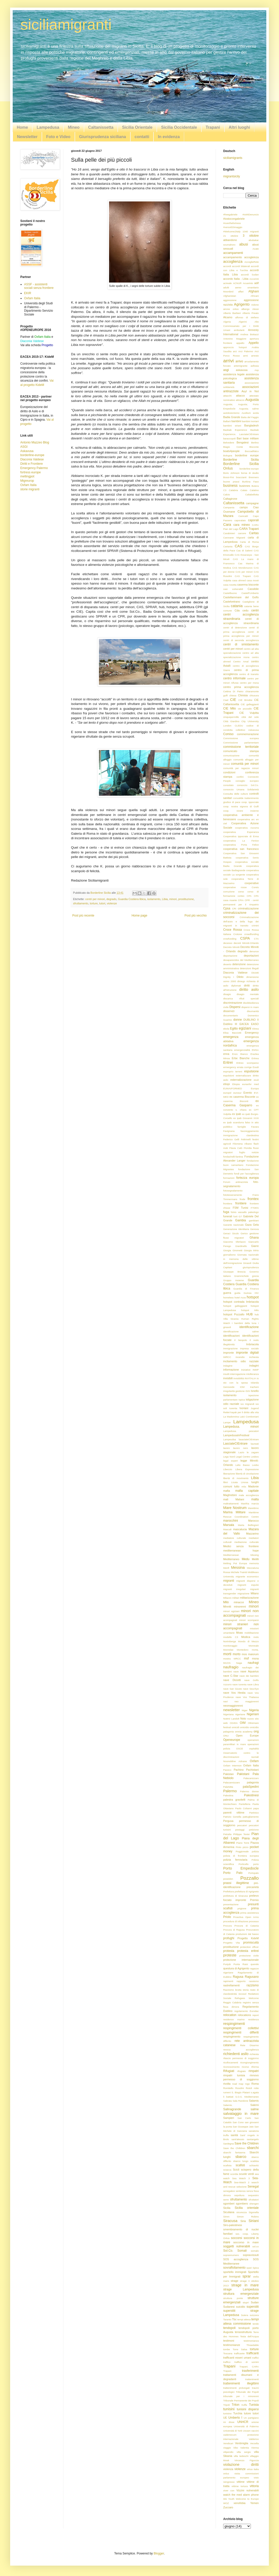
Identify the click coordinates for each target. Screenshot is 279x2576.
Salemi (254, 2104)
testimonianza (251, 2340)
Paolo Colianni (243, 1808)
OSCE (239, 1748)
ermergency (229, 1067)
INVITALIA (250, 1378)
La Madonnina (231, 1416)
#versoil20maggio (232, 227)
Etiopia (236, 1084)
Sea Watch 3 (241, 2178)
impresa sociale (249, 1348)
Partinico (254, 1812)
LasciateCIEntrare (235, 1443)
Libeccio (227, 1469)
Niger (245, 1710)
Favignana (229, 1131)
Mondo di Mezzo (248, 1641)
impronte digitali (247, 1352)
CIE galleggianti (250, 704)
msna (255, 1658)
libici (225, 1482)
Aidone (255, 304)
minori (173, 899)
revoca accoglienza (241, 2049)
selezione (241, 2186)
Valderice (254, 2439)
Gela (256, 1224)
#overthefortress (232, 223)
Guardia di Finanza (246, 1288)
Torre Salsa (240, 2349)
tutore (247, 2413)
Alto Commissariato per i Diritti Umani (241, 326)
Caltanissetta (101, 127)
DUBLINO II (251, 1019)
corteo (241, 895)
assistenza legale (234, 374)
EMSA (255, 1050)
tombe (226, 2349)
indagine (227, 1365)
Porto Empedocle (241, 1868)
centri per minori (95, 899)
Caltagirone (230, 498)
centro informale (234, 678)
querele (255, 1964)
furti (235, 1216)
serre (226, 2199)
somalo (255, 2250)
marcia (255, 1503)
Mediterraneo (231, 1559)
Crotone (237, 934)
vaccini (255, 2430)
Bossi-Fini (228, 477)
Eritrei (228, 1062)
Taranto (227, 2319)
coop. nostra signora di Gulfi (241, 806)
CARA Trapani (249, 529)
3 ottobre (251, 235)
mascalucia (240, 1529)
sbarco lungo (240, 2161)
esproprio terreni (232, 1071)
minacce (239, 1602)
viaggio (227, 2447)
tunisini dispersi (248, 2409)
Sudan (255, 2302)
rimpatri (254, 2071)
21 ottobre (230, 235)
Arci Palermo (245, 351)
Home (22, 127)
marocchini (230, 1520)
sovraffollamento (234, 2267)
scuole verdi (246, 2173)
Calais (243, 490)
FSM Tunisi (240, 1207)
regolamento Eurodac (246, 2011)
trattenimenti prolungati (236, 2387)
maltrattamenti (231, 1503)
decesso (227, 943)
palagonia (253, 1782)
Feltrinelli (246, 1139)
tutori (102, 903)
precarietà (253, 1887)
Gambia (240, 1220)
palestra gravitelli (234, 1799)
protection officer (249, 1947)
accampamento (232, 257)
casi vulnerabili (233, 589)
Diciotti (255, 972)
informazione (231, 1369)
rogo (247, 2083)
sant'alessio (238, 2139)
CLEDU (239, 725)
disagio (227, 994)
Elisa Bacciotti (232, 1032)
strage (234, 2280)
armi (245, 355)
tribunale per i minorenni (241, 2396)
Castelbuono (230, 593)
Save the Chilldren (234, 2148)
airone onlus (231, 309)
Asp (256, 370)
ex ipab (236, 1113)
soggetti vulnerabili (236, 2246)
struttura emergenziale (241, 2293)
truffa (244, 2404)
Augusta (252, 400)
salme (255, 2109)
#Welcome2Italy (231, 231)
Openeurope (231, 1740)
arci (235, 351)
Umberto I (235, 2417)
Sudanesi (229, 2306)
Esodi (256, 1067)
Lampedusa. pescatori (241, 1431)
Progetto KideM (248, 1938)
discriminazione (232, 1002)
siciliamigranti (66, 24)
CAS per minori (244, 571)
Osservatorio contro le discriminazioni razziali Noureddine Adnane (241, 1757)
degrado (111, 899)
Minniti (227, 1606)
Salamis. (228, 2105)
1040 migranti (250, 231)
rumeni (227, 2092)
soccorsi (236, 2238)
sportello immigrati (234, 2271)
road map (237, 2083)
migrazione (243, 1593)
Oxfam (254, 1761)
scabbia (254, 2161)
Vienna (255, 2447)
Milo (226, 1602)
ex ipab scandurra (233, 1122)
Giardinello (241, 1246)
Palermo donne (249, 1791)
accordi (227, 266)
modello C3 (230, 1637)
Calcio (226, 494)
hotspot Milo (250, 1310)
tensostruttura (243, 2332)
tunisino (227, 2413)
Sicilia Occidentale (179, 127)
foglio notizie (249, 1152)
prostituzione (186, 899)
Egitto (234, 1028)
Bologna (227, 455)
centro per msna (249, 682)
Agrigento (242, 304)
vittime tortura (240, 2486)
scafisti (240, 2165)
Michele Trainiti (239, 1572)
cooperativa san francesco (241, 848)
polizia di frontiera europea (241, 1855)
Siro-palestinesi (232, 2225)
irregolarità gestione (234, 1391)
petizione (254, 1829)
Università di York (232, 2430)
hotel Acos (240, 1297)
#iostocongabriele (234, 218)
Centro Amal (241, 661)
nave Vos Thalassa (247, 1697)
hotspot (253, 1297)
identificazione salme (241, 1331)
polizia (255, 1851)
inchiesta (254, 1357)
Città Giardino (231, 721)
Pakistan (228, 1774)
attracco (240, 400)
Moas (239, 1632)
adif (256, 283)
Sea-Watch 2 (241, 2182)
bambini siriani (232, 425)
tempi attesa (244, 2319)
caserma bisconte (248, 584)
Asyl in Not (250, 391)
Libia (165, 899)
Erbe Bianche (241, 1058)
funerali (227, 1216)
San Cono (238, 2122)
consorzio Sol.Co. (248, 785)
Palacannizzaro (231, 1782)
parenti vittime (233, 1812)
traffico (227, 2362)
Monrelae (228, 1649)
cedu (245, 610)
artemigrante (241, 365)
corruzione (229, 891)
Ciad (225, 700)
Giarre (255, 1245)
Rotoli (249, 2088)
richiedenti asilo (236, 2054)
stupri (246, 2302)
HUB (249, 1314)
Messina (238, 1567)
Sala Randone (240, 2100)
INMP (256, 1369)
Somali (242, 2250)
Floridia (248, 1148)
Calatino (254, 490)
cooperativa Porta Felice (241, 844)
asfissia (255, 365)
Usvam (247, 2430)
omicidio (244, 1727)
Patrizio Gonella (232, 1816)
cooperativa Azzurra (247, 827)
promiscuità (251, 1942)
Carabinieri (229, 533)
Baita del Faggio (250, 417)
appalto (240, 343)
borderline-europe (32, 455)
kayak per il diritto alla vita (245, 1412)
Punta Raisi (240, 1964)
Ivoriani (243, 1408)
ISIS (248, 1391)
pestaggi (240, 1829)
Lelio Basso (242, 1465)
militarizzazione (249, 1597)
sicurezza (241, 2212)
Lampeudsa (229, 1439)
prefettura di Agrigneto (247, 1891)
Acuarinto (248, 283)
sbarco (240, 2157)
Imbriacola (252, 1344)
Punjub (227, 1964)
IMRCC (227, 1357)
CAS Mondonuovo (242, 567)
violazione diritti (241, 2464)
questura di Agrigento (236, 1968)
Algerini (243, 321)
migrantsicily (231, 176)
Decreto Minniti (231, 947)
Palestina (228, 1795)
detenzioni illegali (249, 968)
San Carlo (244, 2118)
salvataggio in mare (241, 2114)
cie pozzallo (245, 708)
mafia (226, 1490)
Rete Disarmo (249, 2045)
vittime (241, 2481)
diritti (247, 985)
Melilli (255, 1559)
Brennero (254, 477)
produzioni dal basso (247, 1934)
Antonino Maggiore (234, 338)
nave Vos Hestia (234, 1692)
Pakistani (243, 1774)
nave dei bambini (249, 1675)
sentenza (241, 2191)
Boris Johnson (231, 473)
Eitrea (255, 1028)
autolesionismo (231, 413)
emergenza (230, 1037)
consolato (228, 785)
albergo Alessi (250, 309)
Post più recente (83, 915)
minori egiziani (231, 1611)
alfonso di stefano (247, 317)
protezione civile (249, 1955)
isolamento (153, 899)
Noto (243, 1718)
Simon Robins (248, 2216)
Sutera (244, 2315)
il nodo (254, 1340)
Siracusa (230, 2221)
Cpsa (226, 908)
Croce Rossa (232, 929)
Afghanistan (229, 295)
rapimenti (228, 1981)
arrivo (239, 361)
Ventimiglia (241, 2443)
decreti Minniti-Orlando (246, 943)
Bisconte (254, 446)
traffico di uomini (246, 2362)
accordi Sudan (250, 274)
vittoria (254, 2486)
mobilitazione (252, 1632)
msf (246, 1658)
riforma (255, 2066)
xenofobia (240, 2503)
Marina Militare (234, 1512)
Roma (255, 2083)
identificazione (249, 1327)
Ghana (254, 1237)
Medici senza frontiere (241, 1546)
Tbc (234, 2319)
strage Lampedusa (241, 2289)
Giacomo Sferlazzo (234, 1241)
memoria (254, 1563)
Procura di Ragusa (234, 1929)
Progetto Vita (231, 1942)
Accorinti (254, 278)
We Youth (228, 2498)
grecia (255, 1276)
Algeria (227, 321)
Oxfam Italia (32, 298)
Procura (227, 1925)
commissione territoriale (241, 747)
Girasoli (247, 1263)
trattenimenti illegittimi (241, 2383)
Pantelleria (244, 1804)
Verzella (254, 2443)
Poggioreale (242, 1851)
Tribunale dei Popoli (247, 2392)
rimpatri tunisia (234, 2075)
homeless (228, 1297)
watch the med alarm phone (241, 2494)
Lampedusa (48, 127)
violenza (228, 2469)
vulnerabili (252, 2490)
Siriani (254, 2221)
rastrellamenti (231, 1985)
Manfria (245, 1503)
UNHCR (242, 2422)
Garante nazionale (233, 1224)
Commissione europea (241, 738)
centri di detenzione (235, 627)
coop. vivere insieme (241, 810)
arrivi (228, 360)
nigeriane (240, 1714)
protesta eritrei (248, 1951)
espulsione (251, 1071)
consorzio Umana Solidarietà (241, 789)
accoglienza (232, 261)
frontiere (241, 1203)
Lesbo (255, 1465)
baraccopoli (229, 438)
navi (225, 1701)
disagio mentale (248, 994)
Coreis (255, 887)
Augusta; (228, 404)
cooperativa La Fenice (241, 840)
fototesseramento (232, 1194)
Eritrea (255, 1058)
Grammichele (241, 1276)
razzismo (253, 1985)
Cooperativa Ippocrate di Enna (241, 836)
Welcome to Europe (247, 2498)
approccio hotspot (235, 347)
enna (226, 1053)
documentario (230, 1015)
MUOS (227, 1663)
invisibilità (238, 1378)
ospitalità (254, 1748)
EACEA (244, 1023)
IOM (242, 1387)
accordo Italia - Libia (235, 278)
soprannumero (231, 2255)
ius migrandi (247, 1404)
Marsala (228, 1525)
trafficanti (253, 2353)
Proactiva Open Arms (246, 1917)
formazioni (228, 1178)
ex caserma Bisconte (242, 1096)
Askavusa (26, 451)
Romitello (228, 2088)
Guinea (247, 1293)
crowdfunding (251, 934)
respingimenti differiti (241, 2032)
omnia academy (243, 1731)
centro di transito (249, 674)
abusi (243, 244)
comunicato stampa (241, 751)
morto (237, 1654)
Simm (226, 2216)
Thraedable (252, 2345)
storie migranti (29, 489)
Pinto (238, 1847)
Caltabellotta (252, 494)
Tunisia (254, 2404)
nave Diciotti (232, 1680)
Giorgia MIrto (251, 1250)
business (230, 485)
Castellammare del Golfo (241, 597)
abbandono (230, 239)
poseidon (228, 1878)
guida (237, 1293)
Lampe (227, 1422)
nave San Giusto (232, 1688)
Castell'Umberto (250, 593)
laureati (255, 1443)
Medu (245, 1559)
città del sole (250, 717)
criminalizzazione (248, 908)
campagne (252, 503)
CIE (233, 700)
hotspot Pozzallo (234, 1314)
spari (249, 2267)
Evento (247, 1092)
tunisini (229, 2409)
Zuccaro (228, 2507)
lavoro (226, 1448)
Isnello (255, 1390)
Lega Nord (229, 1456)
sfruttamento (80, 903)
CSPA (245, 938)
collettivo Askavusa (247, 730)
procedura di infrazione (235, 1921)
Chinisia (243, 695)
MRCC (237, 1658)
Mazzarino (252, 1533)
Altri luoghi (239, 127)
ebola (226, 1028)
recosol (242, 1993)
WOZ (226, 2503)
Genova (254, 1229)
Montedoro (242, 1649)
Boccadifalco (252, 451)
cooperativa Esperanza (241, 832)
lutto (236, 1486)
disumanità (253, 1011)
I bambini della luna (244, 1323)
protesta (228, 1951)
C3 (224, 490)
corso (241, 891)
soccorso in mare (246, 2242)
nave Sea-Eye (251, 1688)
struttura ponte (233, 2298)
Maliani (239, 1499)
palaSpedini (251, 1786)
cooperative (252, 883)
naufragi (253, 1663)
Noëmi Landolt (231, 1718)
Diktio (240, 976)
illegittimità (229, 1344)
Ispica (241, 1399)
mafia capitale (247, 1490)
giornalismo (229, 1254)
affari (240, 291)
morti (227, 1654)
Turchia (237, 2413)
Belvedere (228, 442)
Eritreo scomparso (247, 1062)
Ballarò (227, 421)
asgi (226, 370)
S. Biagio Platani (241, 2092)
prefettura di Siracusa (235, 1895)
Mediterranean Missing (241, 1555)
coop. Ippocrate (250, 802)
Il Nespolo (240, 1340)
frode (242, 1199)
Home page (139, 915)
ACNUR (237, 283)
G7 (240, 1216)
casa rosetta (229, 584)
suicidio (240, 2306)
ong (256, 1731)
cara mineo (241, 525)
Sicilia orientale (247, 2208)
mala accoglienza (249, 1495)
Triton (235, 2404)
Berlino (255, 442)
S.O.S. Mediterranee (247, 2096)
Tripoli (226, 2404)
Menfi (226, 1567)
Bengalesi (243, 442)
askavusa (242, 369)
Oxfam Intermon (232, 1765)
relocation (229, 2015)
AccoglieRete (251, 261)
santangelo (253, 2139)
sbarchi (253, 2148)
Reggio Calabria (232, 2002)
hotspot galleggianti (235, 1305)
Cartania (227, 546)
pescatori (242, 1825)
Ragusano (252, 1976)
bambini (236, 421)
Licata (234, 1482)
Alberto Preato (250, 313)
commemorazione (248, 734)
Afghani (253, 291)
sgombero (242, 2203)
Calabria (233, 490)
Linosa (244, 1482)
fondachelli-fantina (233, 1156)
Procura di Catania (246, 1925)
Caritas (254, 533)
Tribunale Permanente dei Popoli (241, 2400)
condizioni (229, 772)
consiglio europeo (247, 780)
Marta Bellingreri (248, 1525)
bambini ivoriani (250, 421)
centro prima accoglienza (241, 686)
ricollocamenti (230, 2062)
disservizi (228, 1011)
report (255, 2015)
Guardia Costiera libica (132, 899)
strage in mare (245, 2285)
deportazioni (251, 955)
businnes (244, 485)
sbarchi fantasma (234, 2152)
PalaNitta (228, 1786)
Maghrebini (230, 1495)
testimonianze (231, 2344)
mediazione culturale (246, 1542)
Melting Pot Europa (235, 1563)
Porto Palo (232, 1873)
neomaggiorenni (233, 1705)
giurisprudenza (251, 1267)
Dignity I (228, 977)
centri (255, 610)
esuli (256, 1079)
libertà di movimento (236, 1478)
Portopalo (253, 1873)
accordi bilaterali (241, 266)
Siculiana (228, 2212)
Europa (255, 1088)
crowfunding (229, 938)
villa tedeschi (241, 2456)
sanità (234, 2135)
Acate (255, 248)
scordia (234, 2174)
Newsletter (27, 137)
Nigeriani (253, 1714)
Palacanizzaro (251, 1778)
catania (236, 606)
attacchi (227, 395)
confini (239, 776)
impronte (228, 1352)
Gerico (244, 1233)
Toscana (227, 2353)
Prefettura (228, 1891)
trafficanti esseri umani (237, 2357)
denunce (254, 951)
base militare (251, 438)
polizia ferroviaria (235, 1859)
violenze (112, 903)
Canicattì (243, 516)
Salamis (254, 2100)
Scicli (236, 2169)
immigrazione (230, 1348)
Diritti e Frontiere (31, 463)
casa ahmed (239, 580)
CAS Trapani (243, 576)
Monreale (254, 1645)
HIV (257, 1293)
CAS (238, 546)
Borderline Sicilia (241, 459)
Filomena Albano (242, 1143)
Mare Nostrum (235, 1508)
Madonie (253, 1486)
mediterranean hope (241, 1550)
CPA (249, 895)
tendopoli (229, 2328)
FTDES (255, 1207)
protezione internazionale (241, 1959)
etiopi (226, 1084)
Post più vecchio (196, 915)
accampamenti (233, 253)
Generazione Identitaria (236, 1229)
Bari (239, 438)
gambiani (254, 1220)
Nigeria (254, 1710)
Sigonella (254, 2212)
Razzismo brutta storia (236, 1989)
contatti (142, 137)
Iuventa (233, 1408)
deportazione (230, 955)
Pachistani (252, 1769)
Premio (254, 1899)
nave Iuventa (239, 1684)
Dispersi (234, 1007)
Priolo (227, 1917)
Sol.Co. (228, 2250)
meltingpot (27, 476)
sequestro (253, 2195)
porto (256, 1864)
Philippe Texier (241, 1834)
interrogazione (238, 1374)
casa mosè (253, 580)
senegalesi (229, 2191)
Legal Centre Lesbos (247, 1456)
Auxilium (246, 413)
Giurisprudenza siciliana (102, 137)
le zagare (253, 1452)
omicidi (235, 1727)
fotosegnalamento (232, 1190)
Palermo (230, 1791)
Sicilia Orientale (137, 127)
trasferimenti (250, 2371)
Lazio (241, 1452)
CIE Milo (229, 708)
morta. (255, 1649)
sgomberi (228, 2203)
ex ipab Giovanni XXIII (246, 1118)
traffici (255, 2357)
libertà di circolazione (247, 1473)
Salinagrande (232, 2109)
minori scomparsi (249, 1620)
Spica (256, 2267)
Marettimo (253, 1508)
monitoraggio (230, 1645)
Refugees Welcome (247, 1998)
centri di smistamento (241, 644)
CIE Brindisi (245, 700)
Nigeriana (228, 1714)
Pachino (238, 1769)
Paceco (227, 1769)
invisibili (228, 1378)
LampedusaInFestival (236, 1435)
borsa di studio (250, 473)
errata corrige (244, 1067)
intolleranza (252, 1374)
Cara (227, 524)
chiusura (254, 695)
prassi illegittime (236, 1883)
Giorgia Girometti (232, 1250)
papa (256, 1808)
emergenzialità (242, 1050)
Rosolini (239, 2088)
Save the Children (246, 2143)
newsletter (231, 1710)
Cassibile (253, 588)
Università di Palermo (246, 2426)
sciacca (227, 2169)
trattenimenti (252, 2379)
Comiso (228, 734)
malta (255, 1499)
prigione (242, 1908)
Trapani (213, 127)
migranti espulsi (248, 1584)
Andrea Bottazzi (249, 334)
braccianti (241, 477)
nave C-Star (230, 1675)
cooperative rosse (235, 887)
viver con (228, 2490)
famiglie (241, 1126)
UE (225, 2417)
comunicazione (231, 755)
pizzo (245, 1847)
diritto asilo (249, 989)
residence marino (234, 2019)
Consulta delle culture (235, 793)
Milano (255, 1593)
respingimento (231, 2036)
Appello (254, 343)
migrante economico (247, 1576)
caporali (253, 520)
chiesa (232, 695)
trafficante (239, 2353)
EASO (255, 1023)
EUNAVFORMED (232, 1088)
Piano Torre (242, 1842)
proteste (229, 1955)
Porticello (243, 1864)
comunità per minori (245, 764)
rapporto (241, 1981)
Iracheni (254, 1387)
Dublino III (230, 1023)
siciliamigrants (232, 158)
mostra (227, 1658)
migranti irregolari (234, 1589)
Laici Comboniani (249, 1416)
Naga (239, 1663)
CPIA (240, 900)
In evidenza (169, 137)
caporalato (240, 520)
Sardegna (228, 2143)
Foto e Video (58, 137)
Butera (255, 485)
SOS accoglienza (235, 2259)
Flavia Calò (235, 1148)
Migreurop (27, 480)
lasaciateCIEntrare (249, 1439)
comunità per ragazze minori (241, 768)
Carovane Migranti (234, 537)
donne (237, 1019)
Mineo (73, 127)
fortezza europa (247, 1178)
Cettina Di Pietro (233, 691)
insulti (226, 1374)
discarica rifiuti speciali (241, 998)
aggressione (229, 300)
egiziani (245, 1028)
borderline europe (247, 455)
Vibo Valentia (241, 2447)
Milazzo (227, 1597)
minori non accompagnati (241, 1613)
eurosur (237, 1092)
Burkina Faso (250, 481)
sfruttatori (254, 2199)
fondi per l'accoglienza (246, 1173)
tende (256, 2323)
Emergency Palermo (34, 468)
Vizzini (240, 2490)
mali (225, 1499)
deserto (227, 964)
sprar (246, 2276)
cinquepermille (231, 717)
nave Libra (253, 1684)
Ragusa (238, 1976)
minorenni (240, 1606)
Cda (237, 610)
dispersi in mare (250, 1007)
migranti (228, 1580)
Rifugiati (228, 2071)
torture (94, 903)
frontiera (227, 1203)
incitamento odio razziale (241, 1361)
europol (227, 1092)
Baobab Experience (235, 429)
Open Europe (247, 1735)
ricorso (245, 2066)
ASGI (24, 447)
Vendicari (228, 2443)
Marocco (253, 1520)
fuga (226, 1212)
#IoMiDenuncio (250, 214)
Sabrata (227, 2100)
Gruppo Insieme (233, 1280)
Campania (228, 507)
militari (235, 1597)
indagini (254, 1365)
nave (236, 1671)
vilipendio (228, 2452)
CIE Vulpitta (249, 712)
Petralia (227, 1834)
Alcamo (227, 317)
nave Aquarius (249, 1671)
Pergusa (228, 1820)
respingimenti (234, 2024)
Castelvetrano (231, 601)
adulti (226, 287)
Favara (255, 1126)
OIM (243, 1723)
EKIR (27, 293)
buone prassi (231, 481)
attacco (240, 395)
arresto (255, 355)
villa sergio (244, 2452)
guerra (227, 1292)
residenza (253, 2019)
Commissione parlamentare (241, 742)
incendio (240, 1357)
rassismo (254, 1981)
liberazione (229, 1473)
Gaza (248, 1224)
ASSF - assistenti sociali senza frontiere (39, 286)
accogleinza (251, 257)
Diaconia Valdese (32, 459)
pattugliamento (251, 1816)
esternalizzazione (240, 1079)
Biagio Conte (233, 446)
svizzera (254, 2315)
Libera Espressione (247, 1469)
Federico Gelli (231, 1139)
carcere (242, 533)
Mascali (227, 1529)
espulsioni (228, 1075)
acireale (227, 283)
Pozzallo (249, 1878)
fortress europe (30, 472)
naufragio (230, 1667)
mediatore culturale (234, 1538)
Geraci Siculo (231, 1233)
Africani (255, 295)
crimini (255, 925)
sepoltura (239, 2195)
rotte (256, 2088)
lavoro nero (240, 1448)
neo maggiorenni (246, 1701)
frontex (253, 1199)
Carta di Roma (249, 541)
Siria (243, 2221)
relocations (244, 2015)
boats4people (231, 451)
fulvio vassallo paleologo (245, 1212)
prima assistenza (249, 1912)
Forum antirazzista (235, 1182)
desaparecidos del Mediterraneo (241, 960)
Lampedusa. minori (241, 1426)
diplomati (236, 985)
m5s (243, 1486)
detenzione (239, 964)
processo (254, 1921)
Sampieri (228, 2117)
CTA (256, 938)
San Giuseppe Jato (243, 2126)
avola (256, 413)
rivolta (227, 2083)
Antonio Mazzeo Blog (34, 442)
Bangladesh (251, 425)
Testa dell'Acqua (249, 2336)
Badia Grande (231, 417)
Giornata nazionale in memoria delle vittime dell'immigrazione (241, 1259)
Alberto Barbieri (232, 313)
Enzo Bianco (240, 1054)
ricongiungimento (249, 2062)
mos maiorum (250, 1654)
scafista (227, 2165)
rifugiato (241, 2071)
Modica (245, 1636)
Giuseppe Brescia (234, 1271)
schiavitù (254, 2165)
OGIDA (234, 1723)
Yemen (254, 2503)
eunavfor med (250, 1084)
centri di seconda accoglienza (241, 640)
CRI (234, 908)
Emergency (252, 1032)
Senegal (253, 2186)
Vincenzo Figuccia (246, 2460)
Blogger (159, 2553)
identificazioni (231, 1335)
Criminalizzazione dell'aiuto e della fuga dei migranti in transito (241, 921)
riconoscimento (231, 2066)
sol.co (255, 2246)
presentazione (230, 1904)
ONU (226, 1735)
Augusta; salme (249, 408)
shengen (254, 2203)
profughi (228, 1938)
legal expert (230, 1460)
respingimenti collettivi (241, 2028)
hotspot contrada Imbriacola (241, 1301)
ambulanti (239, 330)
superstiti (253, 2306)
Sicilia (226, 2207)
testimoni (228, 2340)
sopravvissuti (251, 2254)
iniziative (246, 1369)
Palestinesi (251, 1795)
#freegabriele (230, 214)
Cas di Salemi (244, 550)
